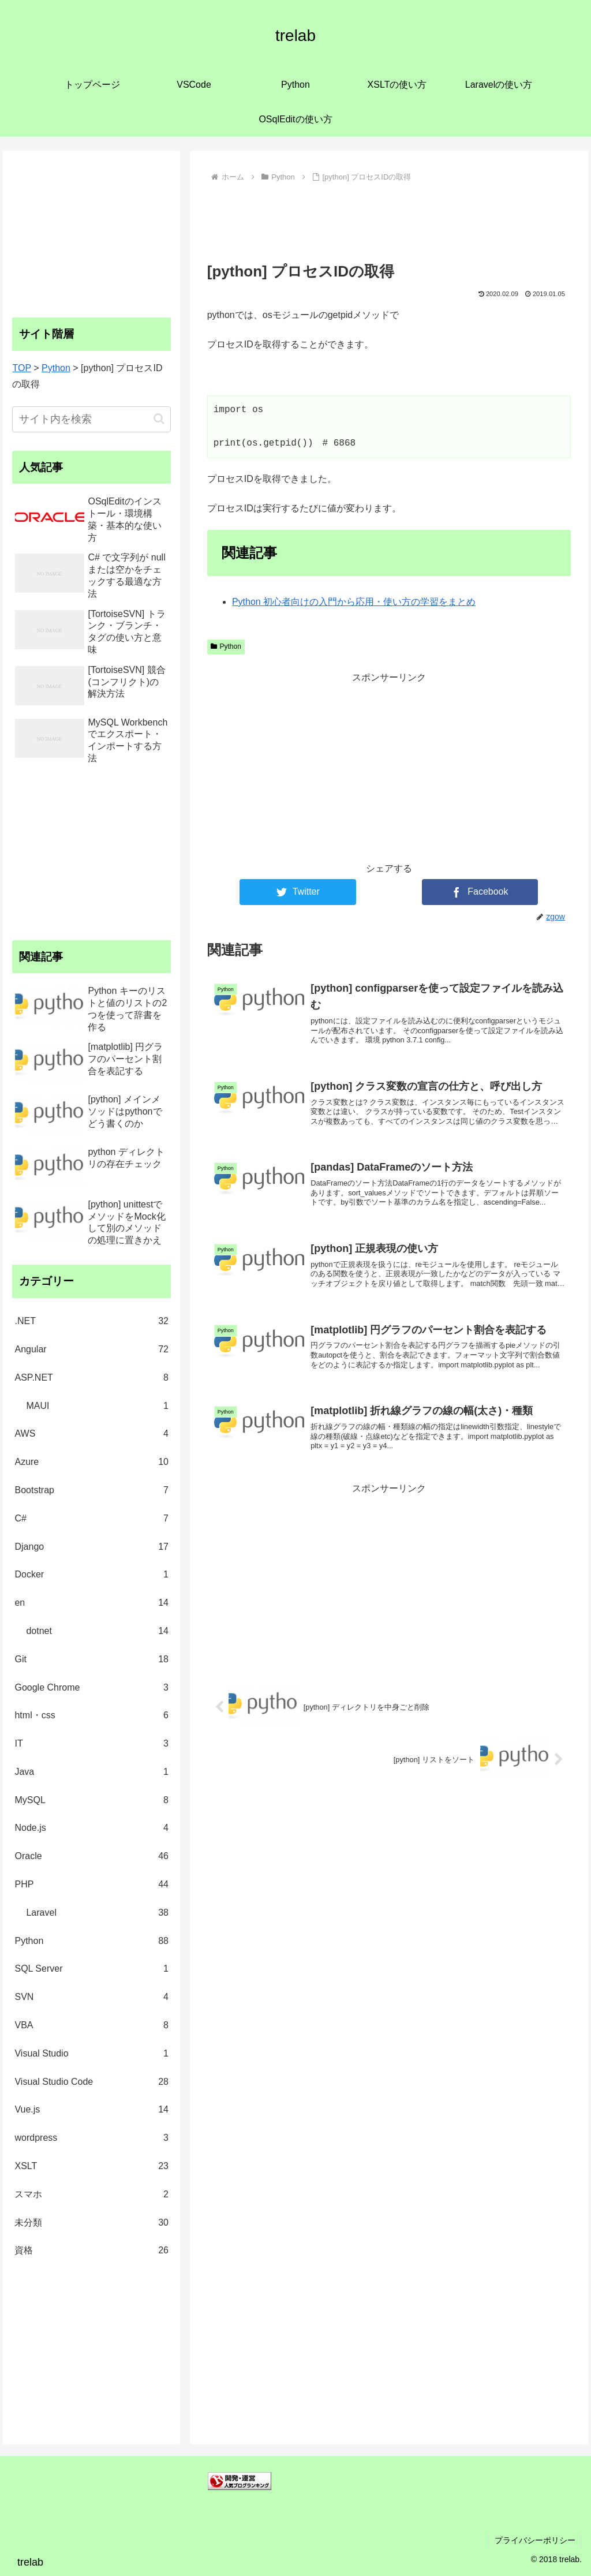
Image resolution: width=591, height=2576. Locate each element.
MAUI (97, 1406)
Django (91, 1547)
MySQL (91, 1800)
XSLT (91, 2166)
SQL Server (91, 1969)
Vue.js (91, 2110)
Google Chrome (91, 1688)
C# (91, 1519)
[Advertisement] (389, 220)
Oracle (91, 1856)
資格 (91, 2250)
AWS (91, 1434)
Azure (91, 1462)
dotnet (97, 1631)
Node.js (91, 1828)
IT (91, 1744)
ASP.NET (91, 1378)
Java (91, 1772)
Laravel (97, 1913)
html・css (91, 1715)
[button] (159, 418)
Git (91, 1659)
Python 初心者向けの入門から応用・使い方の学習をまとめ (354, 602)
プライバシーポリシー (535, 2540)
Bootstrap (91, 1490)
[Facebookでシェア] (480, 892)
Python (226, 646)
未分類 (91, 2223)
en (91, 1603)
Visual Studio (91, 2054)
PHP (91, 1884)
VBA (91, 2025)
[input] (91, 419)
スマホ (91, 2194)
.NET (91, 1321)
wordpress (91, 2138)
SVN (91, 1997)
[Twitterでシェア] (298, 892)
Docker (91, 1574)
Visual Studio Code (91, 2082)
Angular (91, 1349)
